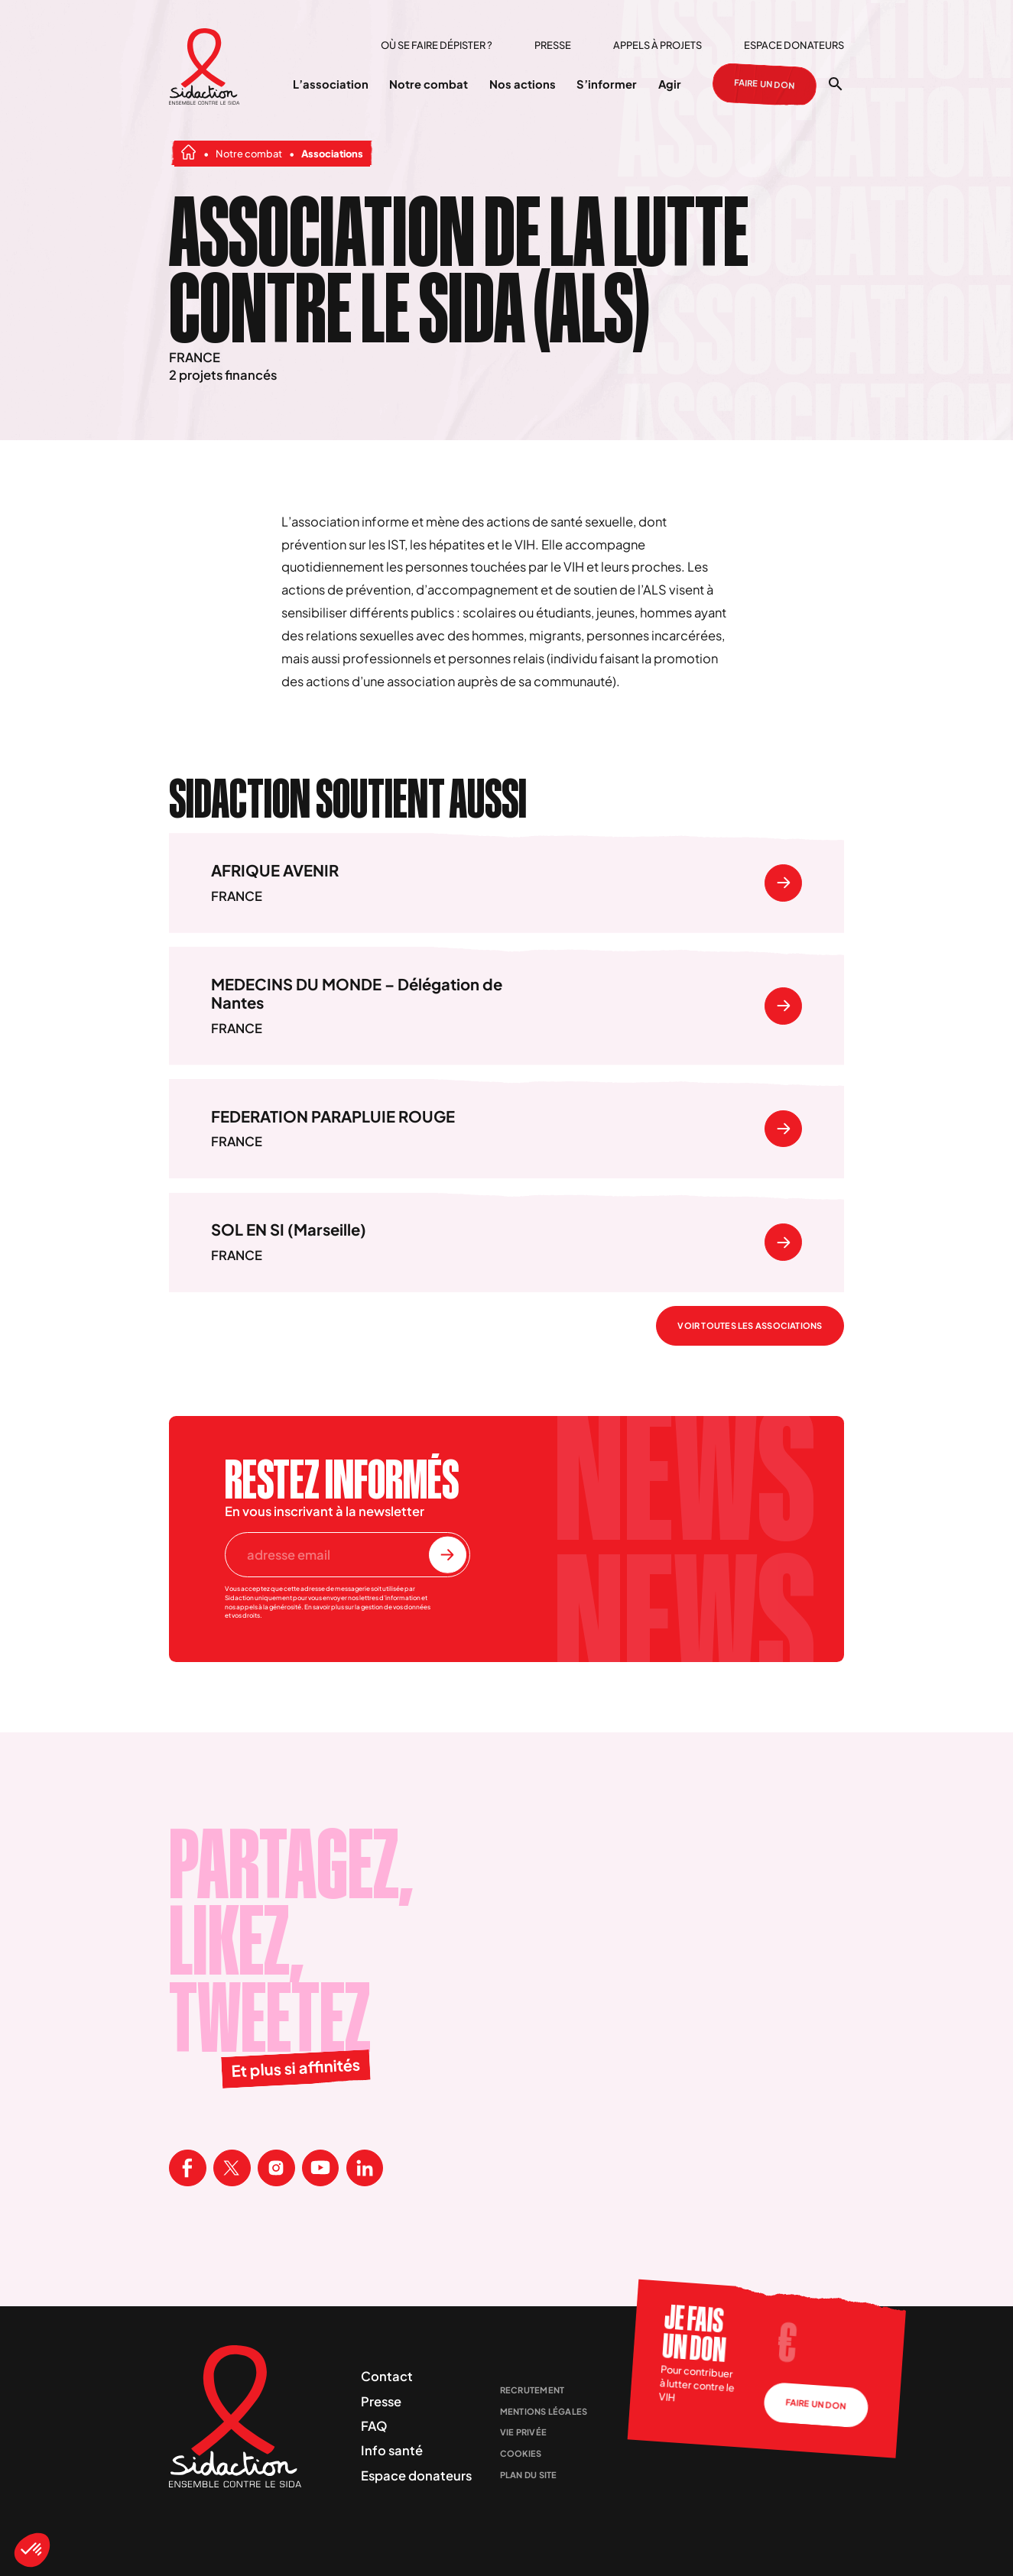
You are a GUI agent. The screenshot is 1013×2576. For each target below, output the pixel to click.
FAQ (374, 2426)
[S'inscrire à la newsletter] (447, 1554)
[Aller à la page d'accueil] (204, 68)
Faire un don (765, 84)
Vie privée (523, 2432)
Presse (552, 45)
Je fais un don (694, 2333)
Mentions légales (544, 2411)
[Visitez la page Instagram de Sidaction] (276, 2168)
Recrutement (532, 2390)
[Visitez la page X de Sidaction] (232, 2168)
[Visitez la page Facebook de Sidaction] (187, 2168)
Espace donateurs (794, 45)
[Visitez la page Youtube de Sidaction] (320, 2168)
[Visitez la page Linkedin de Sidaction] (365, 2168)
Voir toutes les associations (749, 1325)
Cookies (521, 2453)
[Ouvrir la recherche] (835, 84)
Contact (387, 2376)
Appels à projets (657, 45)
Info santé (392, 2450)
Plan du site (528, 2475)
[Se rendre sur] (783, 883)
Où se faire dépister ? (436, 45)
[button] (32, 2550)
